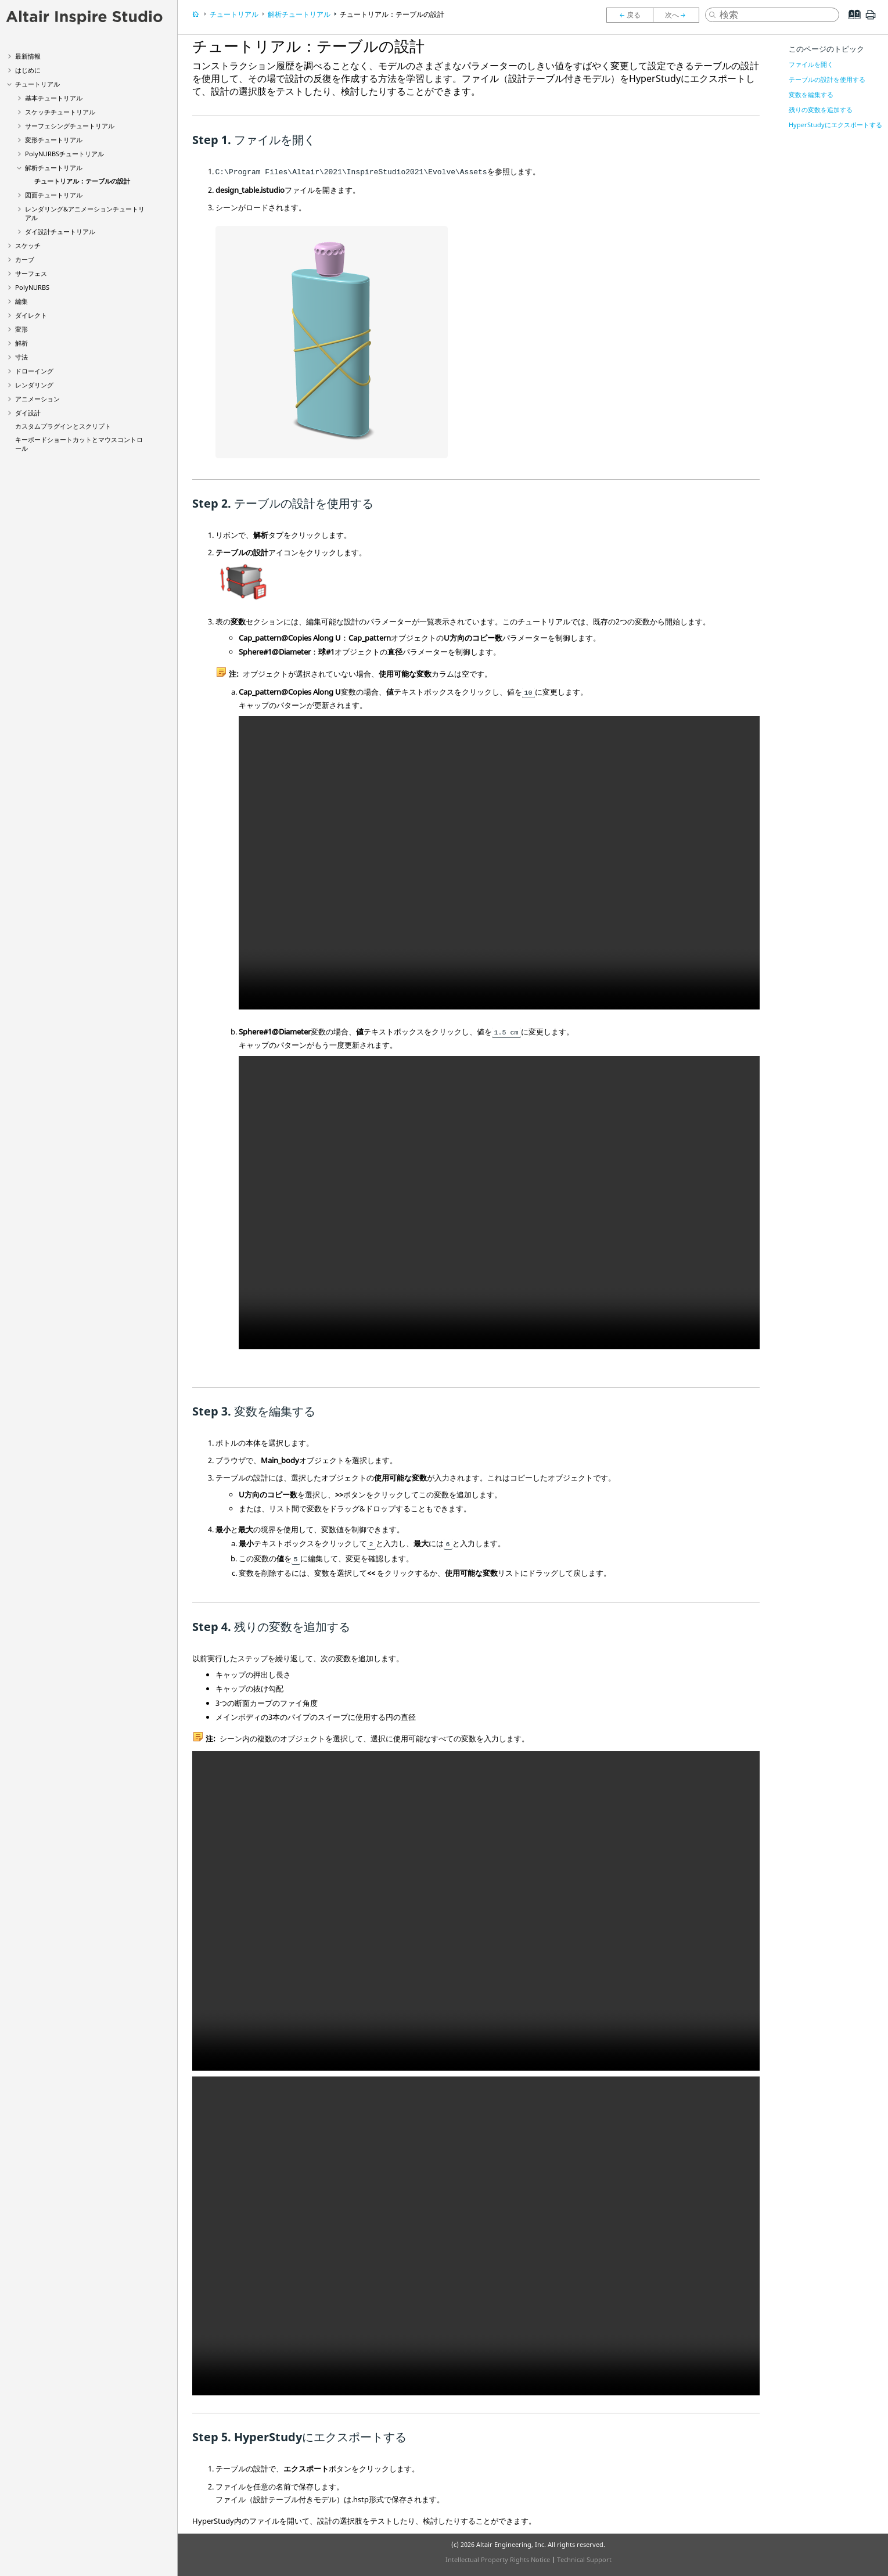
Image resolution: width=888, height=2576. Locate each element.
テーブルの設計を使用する (827, 79)
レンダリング (34, 384)
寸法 (21, 357)
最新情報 (28, 56)
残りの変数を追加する (821, 109)
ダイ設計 (28, 412)
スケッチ (28, 245)
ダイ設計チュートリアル (60, 231)
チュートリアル (37, 84)
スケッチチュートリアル (60, 111)
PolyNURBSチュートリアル (64, 153)
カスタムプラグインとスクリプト (63, 426)
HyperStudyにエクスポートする (835, 124)
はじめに (28, 70)
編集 (21, 301)
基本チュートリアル (53, 98)
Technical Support (584, 2559)
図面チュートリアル (53, 195)
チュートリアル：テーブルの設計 (82, 181)
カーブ (24, 259)
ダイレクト (31, 315)
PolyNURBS (32, 287)
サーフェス (31, 273)
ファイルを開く (811, 64)
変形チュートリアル (53, 139)
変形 (21, 329)
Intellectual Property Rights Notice (497, 2559)
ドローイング (34, 371)
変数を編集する (811, 94)
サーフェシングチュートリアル (69, 125)
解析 (21, 343)
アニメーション (37, 398)
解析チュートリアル (53, 167)
